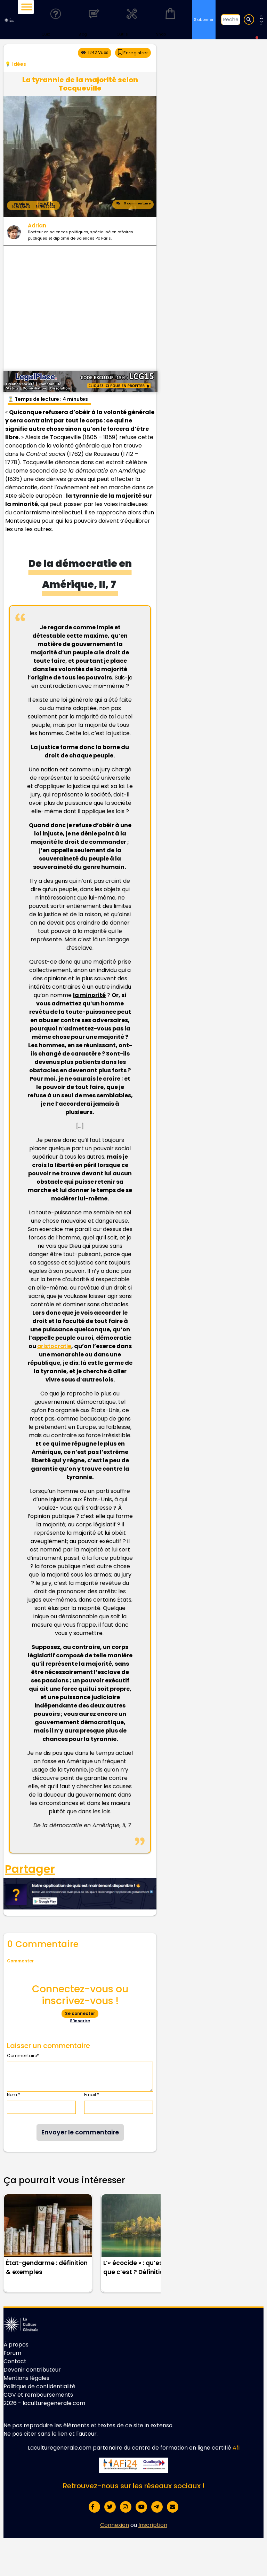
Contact (14, 2361)
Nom (13, 2095)
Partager (30, 1869)
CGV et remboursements (38, 2395)
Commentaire (23, 2056)
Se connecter (80, 2013)
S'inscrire (80, 2021)
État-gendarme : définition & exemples (47, 2267)
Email (91, 2095)
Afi (236, 2448)
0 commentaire (133, 204)
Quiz (55, 19)
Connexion (114, 2525)
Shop (170, 19)
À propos (16, 2345)
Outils (131, 19)
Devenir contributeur (32, 2370)
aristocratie (54, 1346)
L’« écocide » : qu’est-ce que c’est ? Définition (139, 2267)
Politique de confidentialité (39, 2386)
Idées (19, 64)
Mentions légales (26, 2378)
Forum (12, 2353)
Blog (94, 19)
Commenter (20, 1961)
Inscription (152, 2525)
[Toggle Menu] (26, 6)
